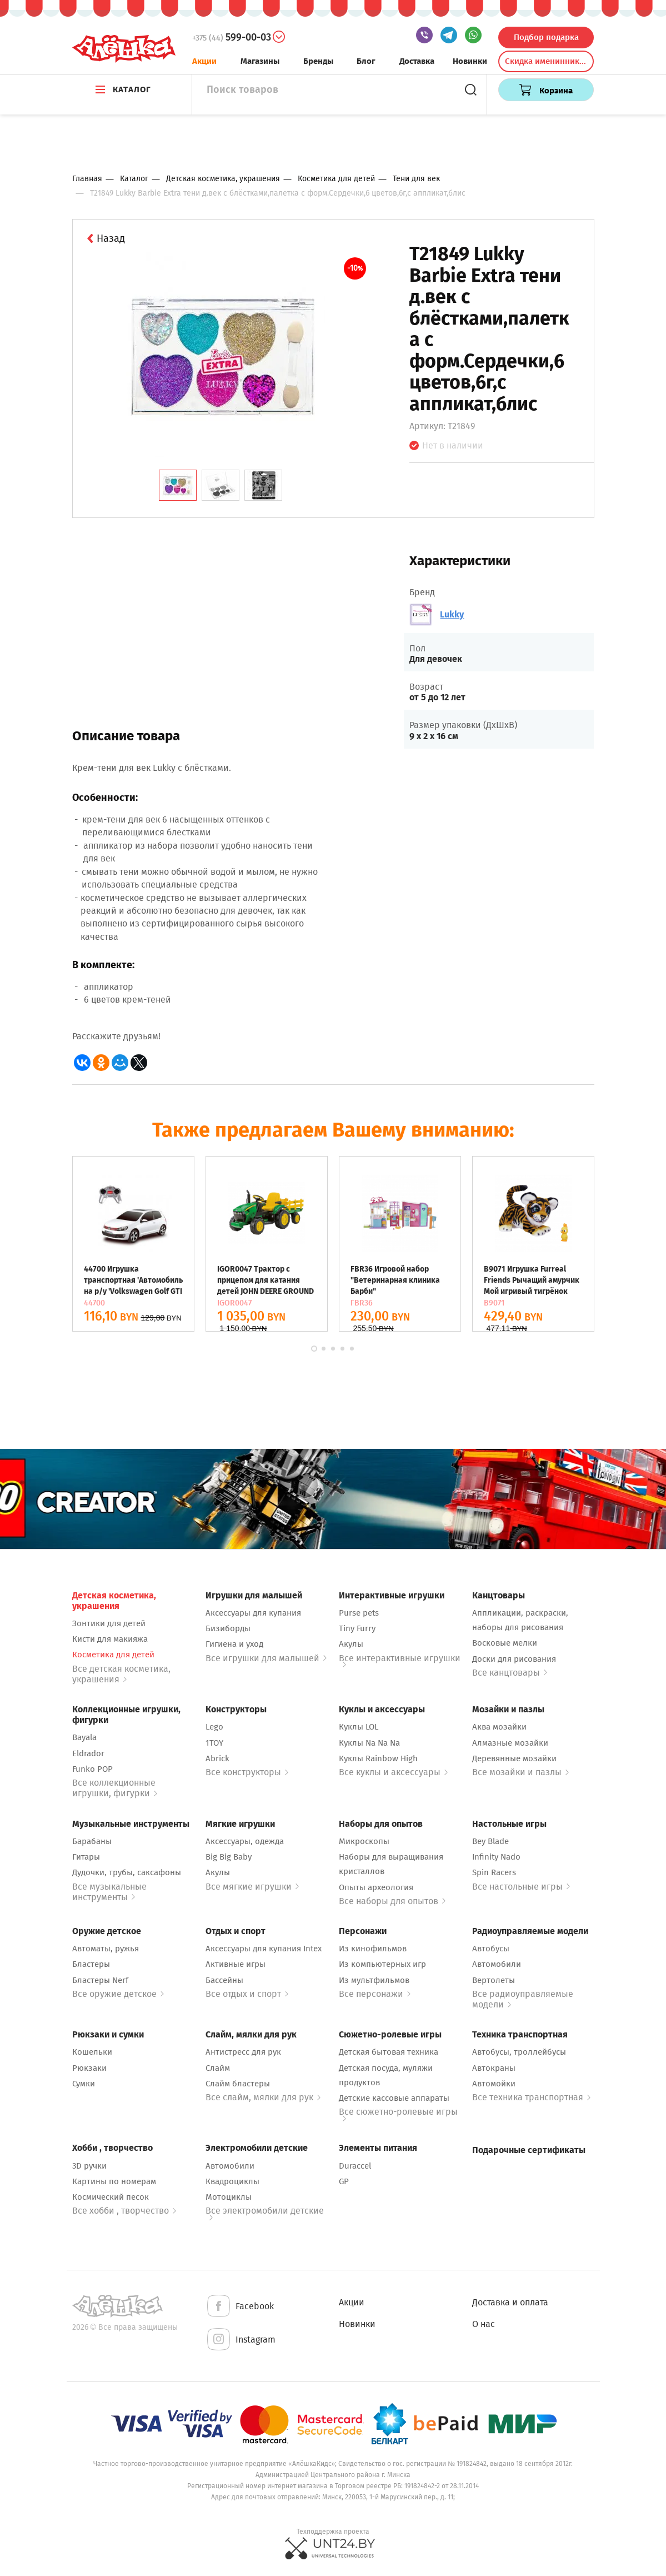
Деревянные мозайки (514, 1758)
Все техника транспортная (531, 2097)
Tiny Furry (357, 1628)
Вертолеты (493, 1980)
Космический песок (110, 2197)
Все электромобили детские (265, 2212)
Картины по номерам (114, 2181)
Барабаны (92, 1841)
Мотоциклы (229, 2197)
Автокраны (493, 2068)
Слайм (218, 2068)
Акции (204, 61)
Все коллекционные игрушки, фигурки (114, 1787)
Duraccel (355, 2166)
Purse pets (359, 1613)
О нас (483, 2324)
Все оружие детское (118, 1994)
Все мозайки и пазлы (520, 1772)
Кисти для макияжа (110, 1639)
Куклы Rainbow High (378, 1758)
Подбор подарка (546, 37)
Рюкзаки (89, 2068)
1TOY (214, 1743)
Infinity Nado (496, 1857)
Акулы (351, 1644)
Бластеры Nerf (100, 1980)
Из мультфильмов (374, 1980)
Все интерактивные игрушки (399, 1660)
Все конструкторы (247, 1772)
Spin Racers (494, 1872)
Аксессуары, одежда (245, 1841)
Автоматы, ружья (105, 1949)
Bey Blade (490, 1841)
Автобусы (490, 1949)
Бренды (318, 61)
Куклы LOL (358, 1727)
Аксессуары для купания (253, 1613)
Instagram (241, 2340)
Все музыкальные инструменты (109, 1891)
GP (344, 2181)
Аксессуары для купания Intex (264, 1949)
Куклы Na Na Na (369, 1743)
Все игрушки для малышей (266, 1658)
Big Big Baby (229, 1857)
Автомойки (493, 2084)
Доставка (416, 61)
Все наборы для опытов (392, 1901)
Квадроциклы (232, 2181)
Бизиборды (228, 1628)
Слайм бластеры (238, 2084)
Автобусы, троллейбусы (519, 2052)
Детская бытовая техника (388, 2052)
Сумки (83, 2084)
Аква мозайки (499, 1727)
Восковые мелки (504, 1643)
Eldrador (88, 1753)
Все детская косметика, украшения (121, 1674)
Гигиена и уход (234, 1644)
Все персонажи (374, 1994)
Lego (214, 1727)
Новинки (470, 61)
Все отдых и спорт (247, 1994)
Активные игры (236, 1964)
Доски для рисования (514, 1659)
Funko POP (92, 1769)
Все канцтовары (509, 1672)
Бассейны (224, 1980)
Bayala (84, 1737)
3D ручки (89, 2166)
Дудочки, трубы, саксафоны (126, 1872)
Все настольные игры (521, 1886)
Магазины (260, 61)
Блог (366, 61)
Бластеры (91, 1964)
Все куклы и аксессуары (393, 1772)
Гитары (86, 1857)
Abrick (217, 1758)
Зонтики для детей (109, 1623)
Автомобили (496, 1964)
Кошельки (92, 2052)
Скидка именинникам (547, 61)
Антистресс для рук (243, 2052)
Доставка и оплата (510, 2302)
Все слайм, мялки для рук (263, 2097)
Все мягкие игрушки (252, 1886)
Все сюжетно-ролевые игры (398, 2113)
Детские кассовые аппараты (394, 2098)
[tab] (178, 485)
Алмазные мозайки (510, 1743)
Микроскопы (364, 1841)
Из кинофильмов (373, 1949)
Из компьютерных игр (382, 1964)
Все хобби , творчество (124, 2210)
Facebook (240, 2307)
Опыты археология (376, 1887)
